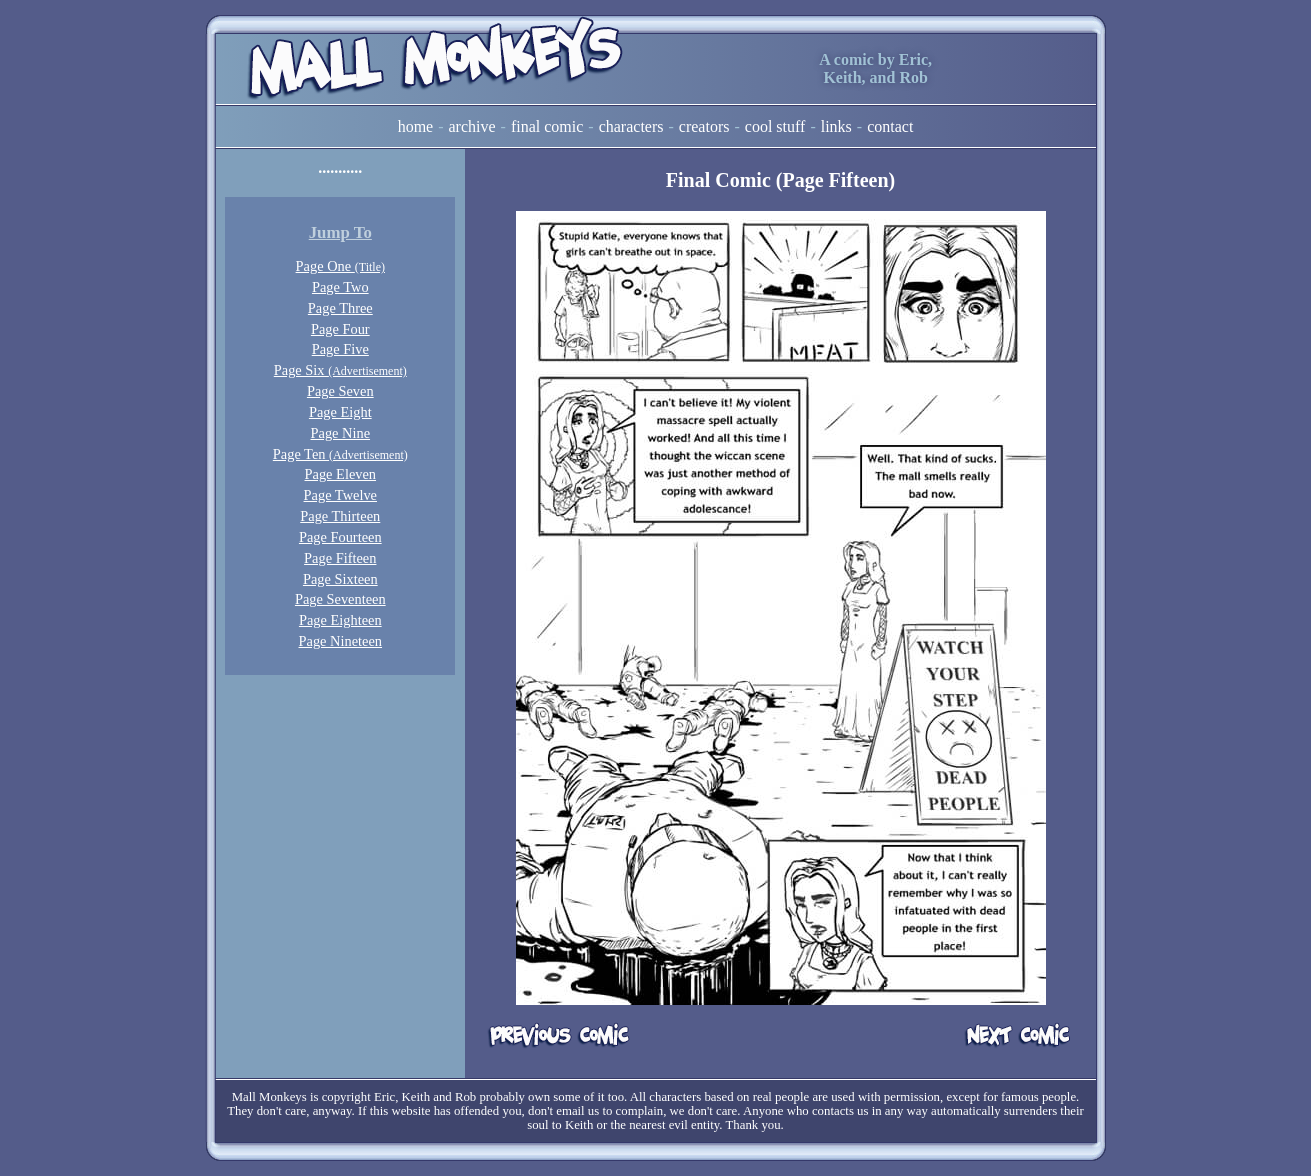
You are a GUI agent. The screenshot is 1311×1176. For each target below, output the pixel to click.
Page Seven (340, 391)
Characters (631, 126)
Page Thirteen (340, 516)
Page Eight (340, 412)
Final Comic (547, 126)
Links (836, 126)
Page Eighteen (340, 620)
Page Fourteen (340, 537)
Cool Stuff (775, 126)
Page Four (340, 329)
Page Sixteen (340, 579)
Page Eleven (341, 474)
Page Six (340, 370)
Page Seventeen (340, 599)
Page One (340, 266)
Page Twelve (340, 495)
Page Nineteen (341, 641)
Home (416, 126)
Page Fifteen (340, 558)
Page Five (340, 349)
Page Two (340, 287)
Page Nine (341, 433)
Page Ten (340, 454)
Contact (890, 126)
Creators (704, 126)
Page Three (340, 308)
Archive (472, 126)
